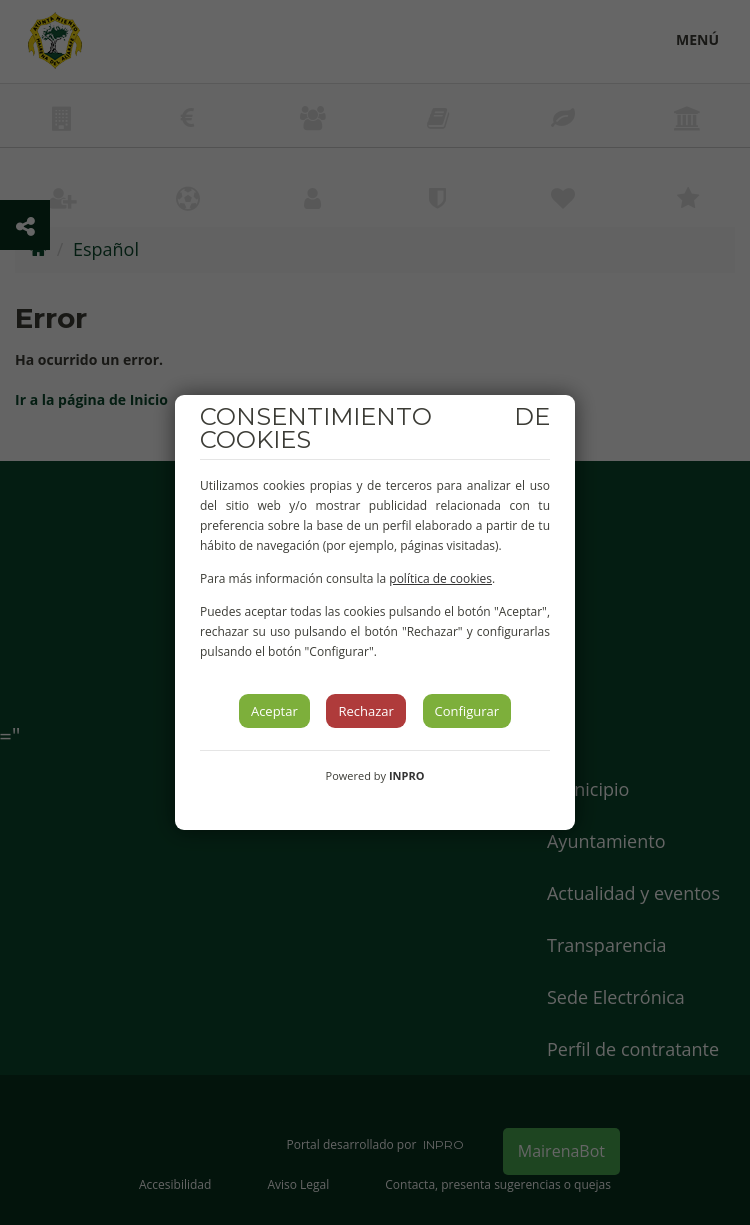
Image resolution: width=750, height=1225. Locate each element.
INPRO (407, 775)
